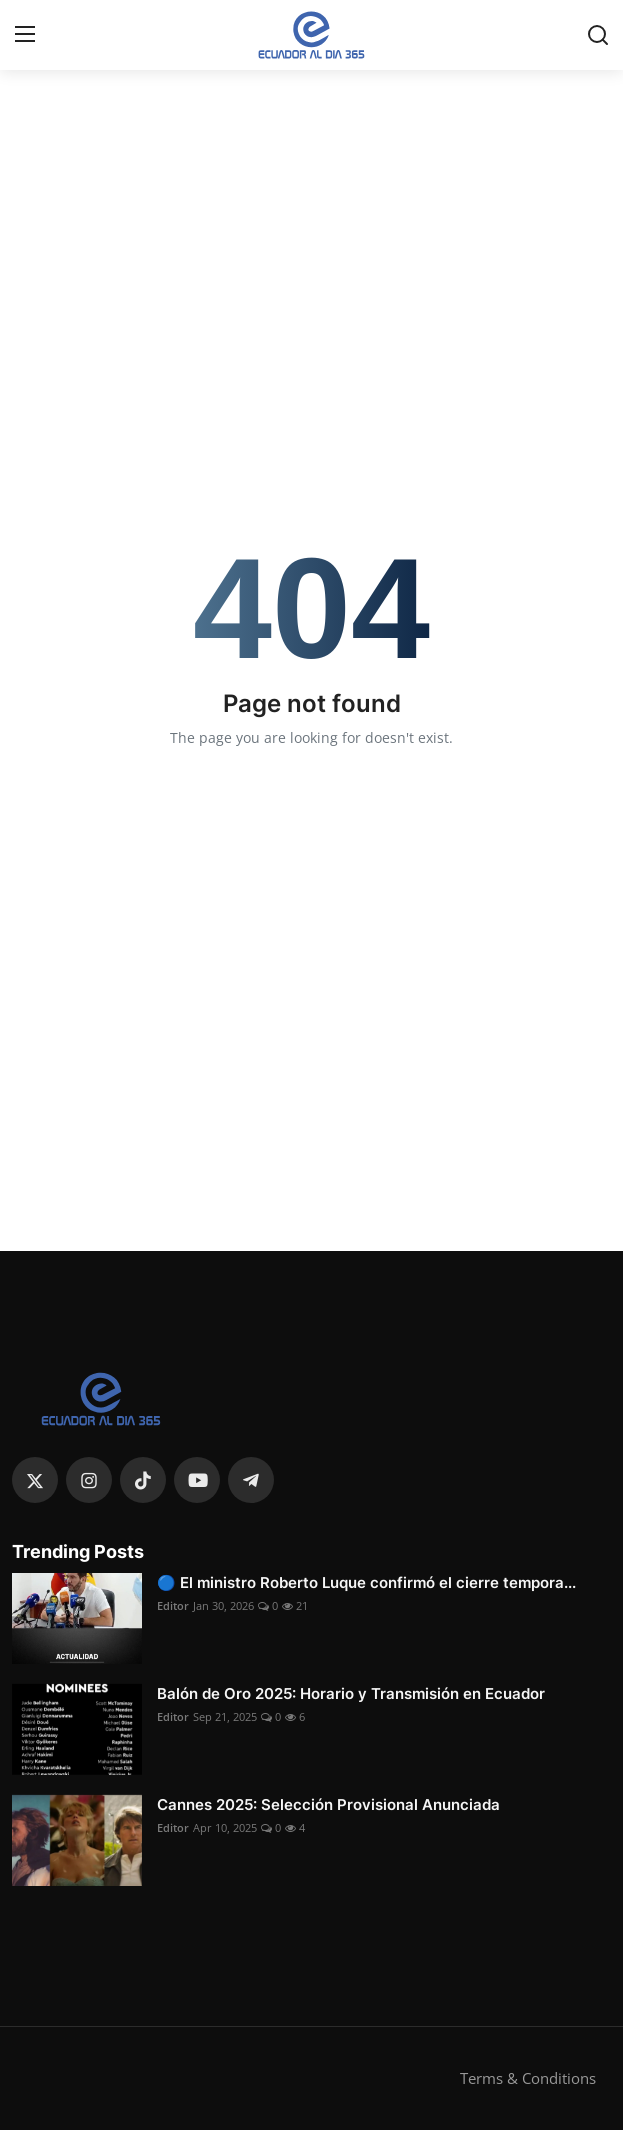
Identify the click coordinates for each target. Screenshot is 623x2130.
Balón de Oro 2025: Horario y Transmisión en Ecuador (351, 1693)
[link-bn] (312, 95)
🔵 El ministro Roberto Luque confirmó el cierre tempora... (366, 1582)
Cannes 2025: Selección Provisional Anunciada (328, 1804)
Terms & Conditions (528, 2078)
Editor (173, 1605)
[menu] (25, 35)
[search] (598, 35)
